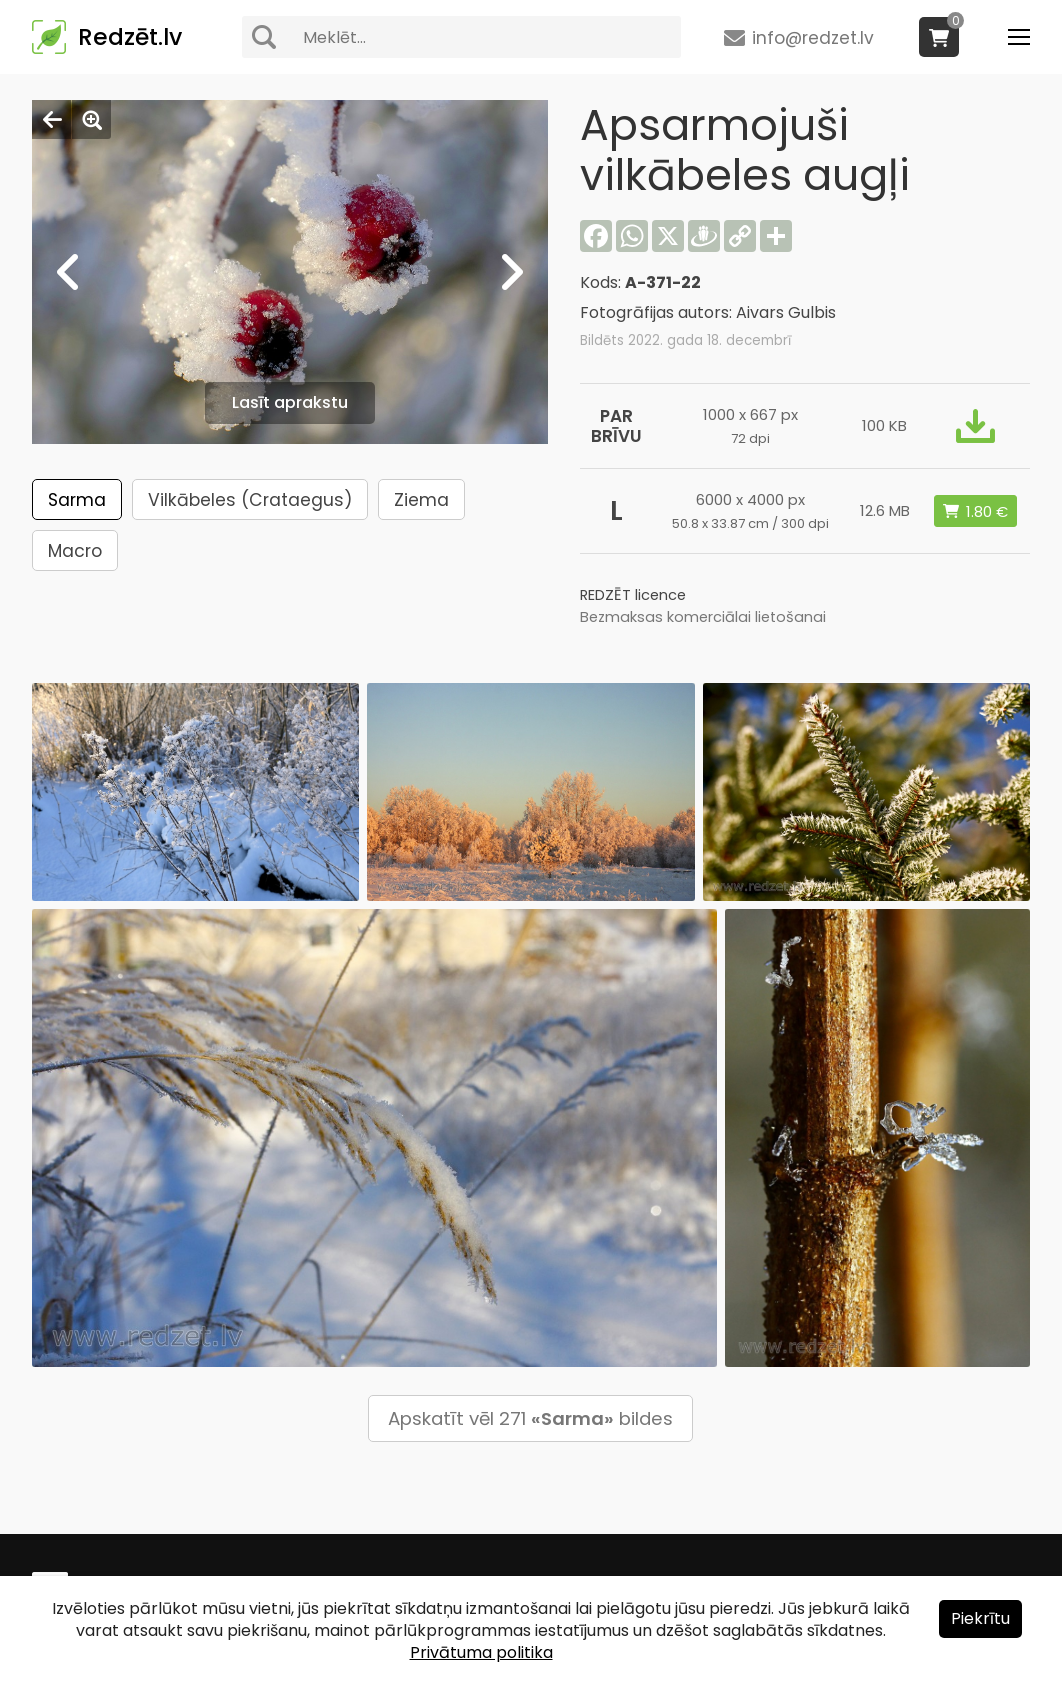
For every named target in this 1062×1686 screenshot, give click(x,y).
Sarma (77, 500)
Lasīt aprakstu (290, 402)
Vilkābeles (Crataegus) (250, 500)
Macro (75, 551)
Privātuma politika (481, 1652)
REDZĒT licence (633, 595)
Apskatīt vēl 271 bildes (530, 1418)
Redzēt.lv (130, 37)
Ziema (421, 500)
